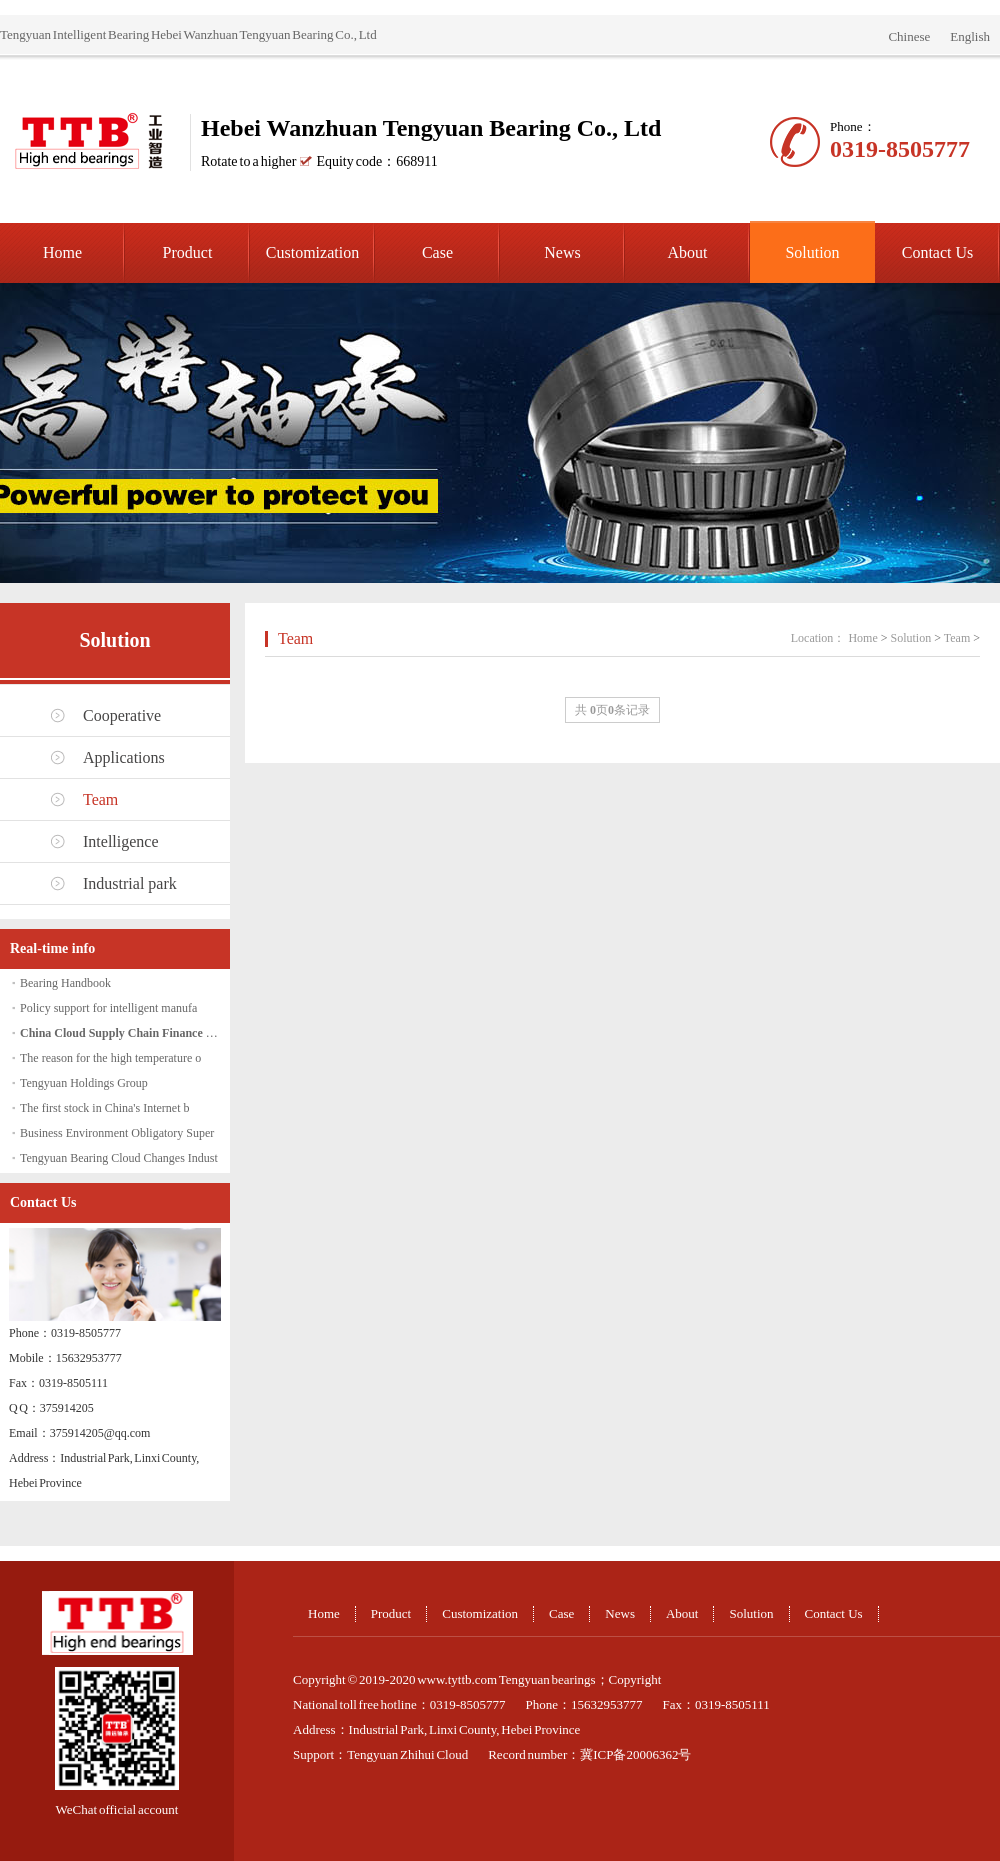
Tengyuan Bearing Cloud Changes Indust (119, 1158)
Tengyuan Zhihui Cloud (407, 1754)
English (970, 36)
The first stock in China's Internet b (104, 1108)
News (562, 252)
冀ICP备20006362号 (635, 1754)
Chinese (909, 36)
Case (437, 252)
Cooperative (122, 715)
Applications (124, 757)
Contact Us (938, 252)
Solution (812, 252)
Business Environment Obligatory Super (117, 1133)
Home (62, 252)
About (688, 252)
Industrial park (130, 883)
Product (188, 252)
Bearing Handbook (65, 983)
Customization (312, 252)
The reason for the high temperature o (110, 1058)
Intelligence (121, 841)
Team (100, 799)
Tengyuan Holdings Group (84, 1083)
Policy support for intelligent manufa (108, 1008)
